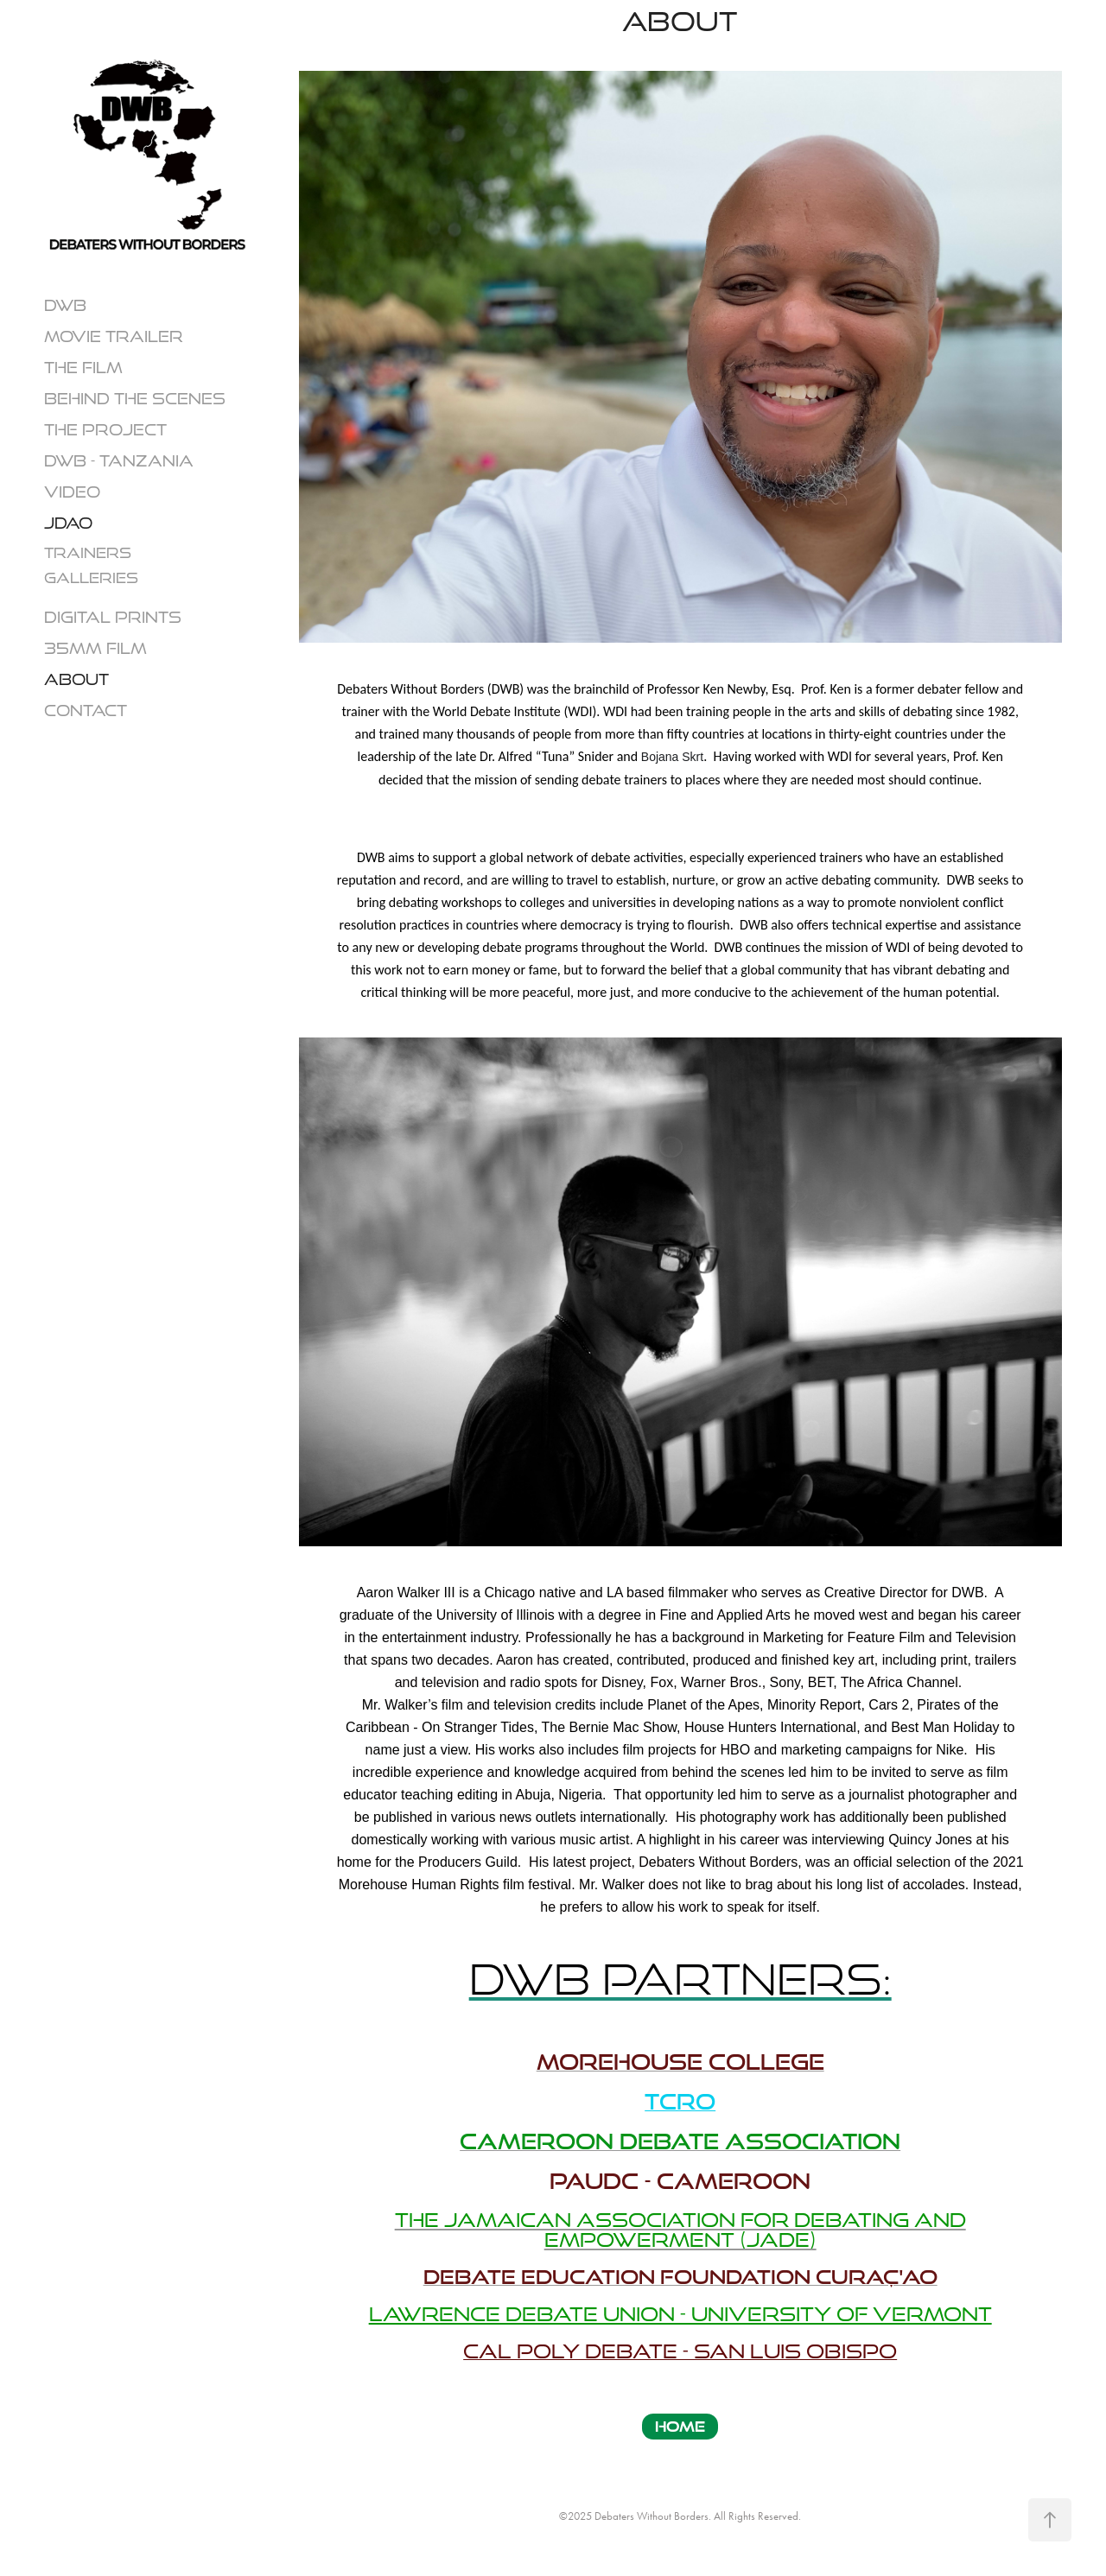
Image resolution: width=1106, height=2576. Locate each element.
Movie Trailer (113, 336)
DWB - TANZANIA (119, 460)
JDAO (68, 522)
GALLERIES (91, 577)
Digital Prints (112, 616)
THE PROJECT (105, 429)
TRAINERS (87, 552)
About (76, 679)
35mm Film (95, 648)
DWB (65, 305)
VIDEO (72, 491)
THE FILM (83, 367)
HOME (680, 2426)
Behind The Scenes (135, 398)
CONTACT (85, 710)
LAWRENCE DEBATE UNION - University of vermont (680, 2314)
